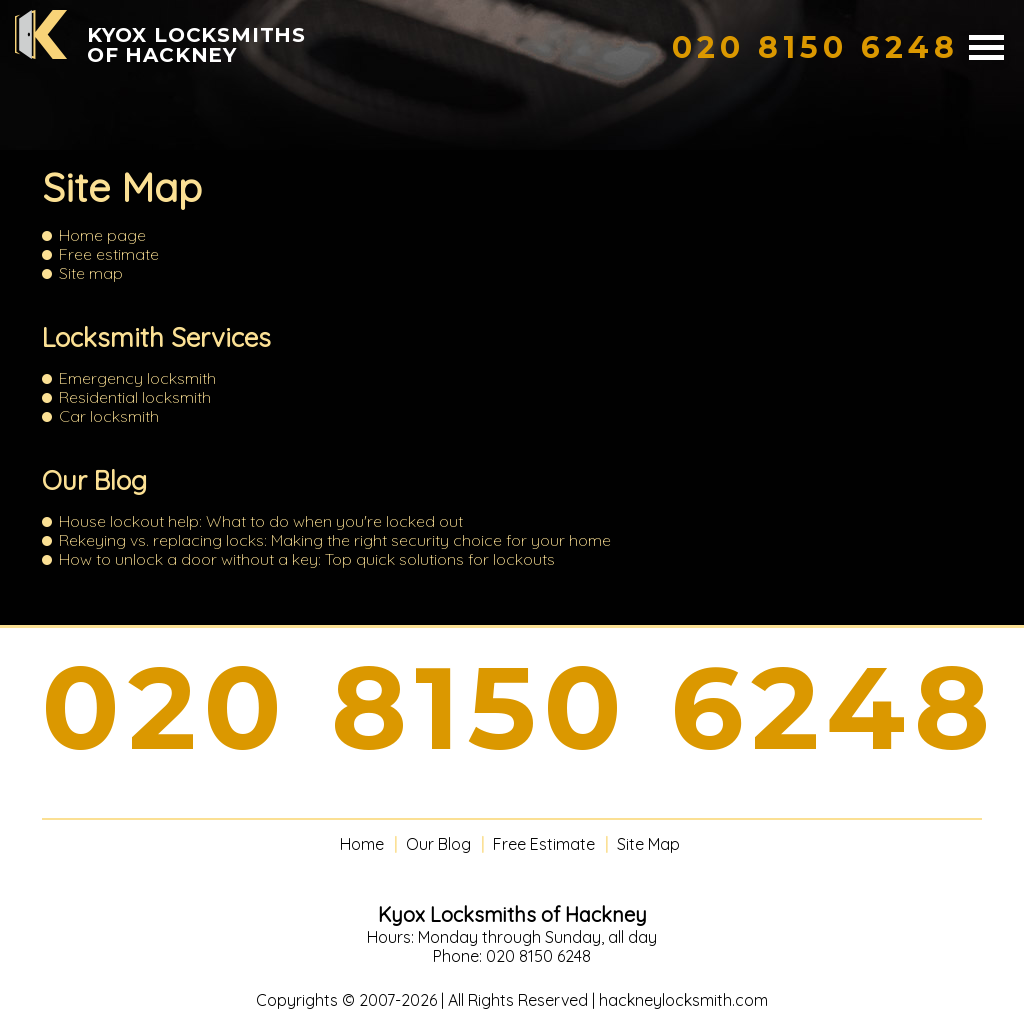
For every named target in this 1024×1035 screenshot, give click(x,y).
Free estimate (109, 254)
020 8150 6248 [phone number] (520, 708)
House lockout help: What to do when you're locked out (261, 521)
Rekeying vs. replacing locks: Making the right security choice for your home (335, 540)
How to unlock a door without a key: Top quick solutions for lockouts (307, 559)
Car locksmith (109, 416)
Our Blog (94, 480)
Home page (102, 235)
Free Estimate (544, 844)
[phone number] (815, 47)
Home (362, 844)
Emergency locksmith (137, 378)
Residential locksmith (135, 397)
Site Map (648, 844)
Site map (91, 273)
